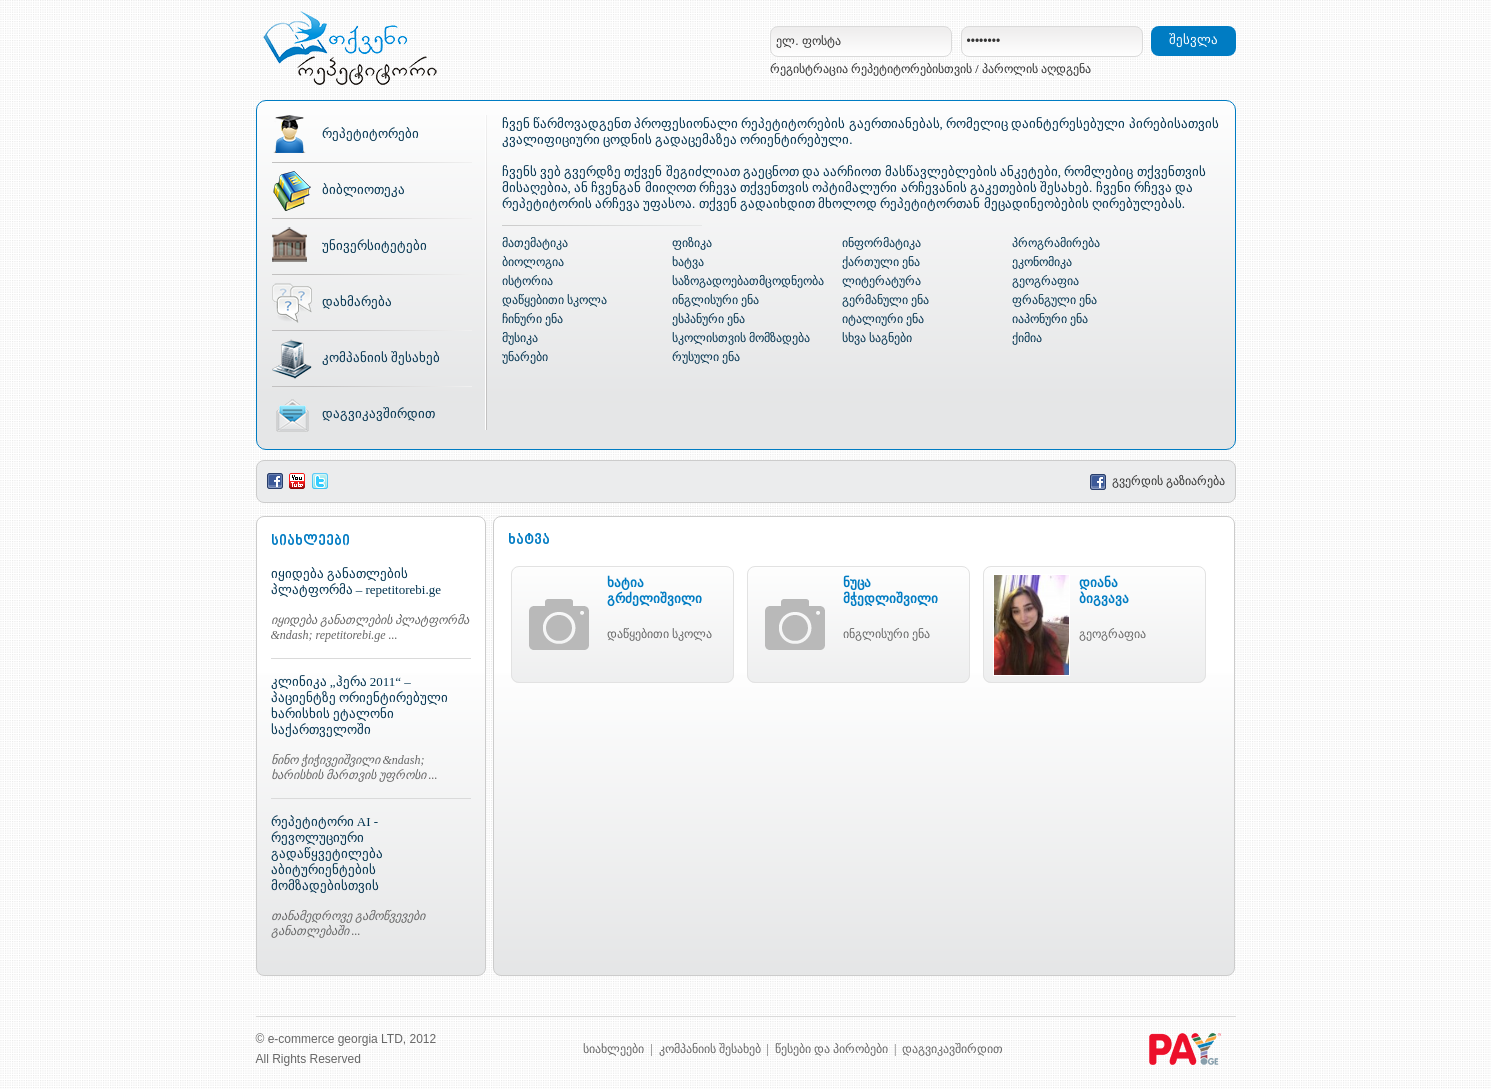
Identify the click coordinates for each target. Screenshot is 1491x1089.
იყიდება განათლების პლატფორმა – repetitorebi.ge (356, 581)
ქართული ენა (881, 262)
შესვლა (1193, 39)
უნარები (525, 357)
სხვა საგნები (877, 338)
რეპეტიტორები (370, 133)
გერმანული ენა (885, 300)
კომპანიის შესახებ (381, 357)
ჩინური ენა (532, 319)
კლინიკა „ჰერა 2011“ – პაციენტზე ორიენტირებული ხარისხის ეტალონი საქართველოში (359, 705)
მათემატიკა (535, 243)
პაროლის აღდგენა (1036, 69)
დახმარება (357, 301)
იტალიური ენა (883, 319)
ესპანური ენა (708, 319)
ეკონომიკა (1042, 262)
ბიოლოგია (533, 262)
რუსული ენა (706, 357)
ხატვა (688, 262)
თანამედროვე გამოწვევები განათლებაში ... (348, 923)
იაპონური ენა (1050, 319)
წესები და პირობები (831, 1049)
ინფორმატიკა (881, 243)
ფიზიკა (692, 243)
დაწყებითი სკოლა (554, 300)
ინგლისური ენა (715, 300)
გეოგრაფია (1045, 281)
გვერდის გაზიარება (1157, 481)
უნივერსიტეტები (374, 245)
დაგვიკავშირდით (378, 413)
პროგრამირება (1056, 243)
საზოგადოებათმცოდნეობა (748, 281)
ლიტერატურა (881, 281)
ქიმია (1027, 338)
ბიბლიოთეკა (363, 189)
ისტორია (527, 281)
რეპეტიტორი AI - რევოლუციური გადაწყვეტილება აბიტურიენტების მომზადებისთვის (327, 853)
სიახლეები (613, 1049)
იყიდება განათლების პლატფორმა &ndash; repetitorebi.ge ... (370, 627)
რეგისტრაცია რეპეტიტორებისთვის (871, 69)
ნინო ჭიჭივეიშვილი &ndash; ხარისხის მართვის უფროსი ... (354, 767)
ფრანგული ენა (1054, 300)
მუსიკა (520, 338)
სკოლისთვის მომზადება (741, 338)
